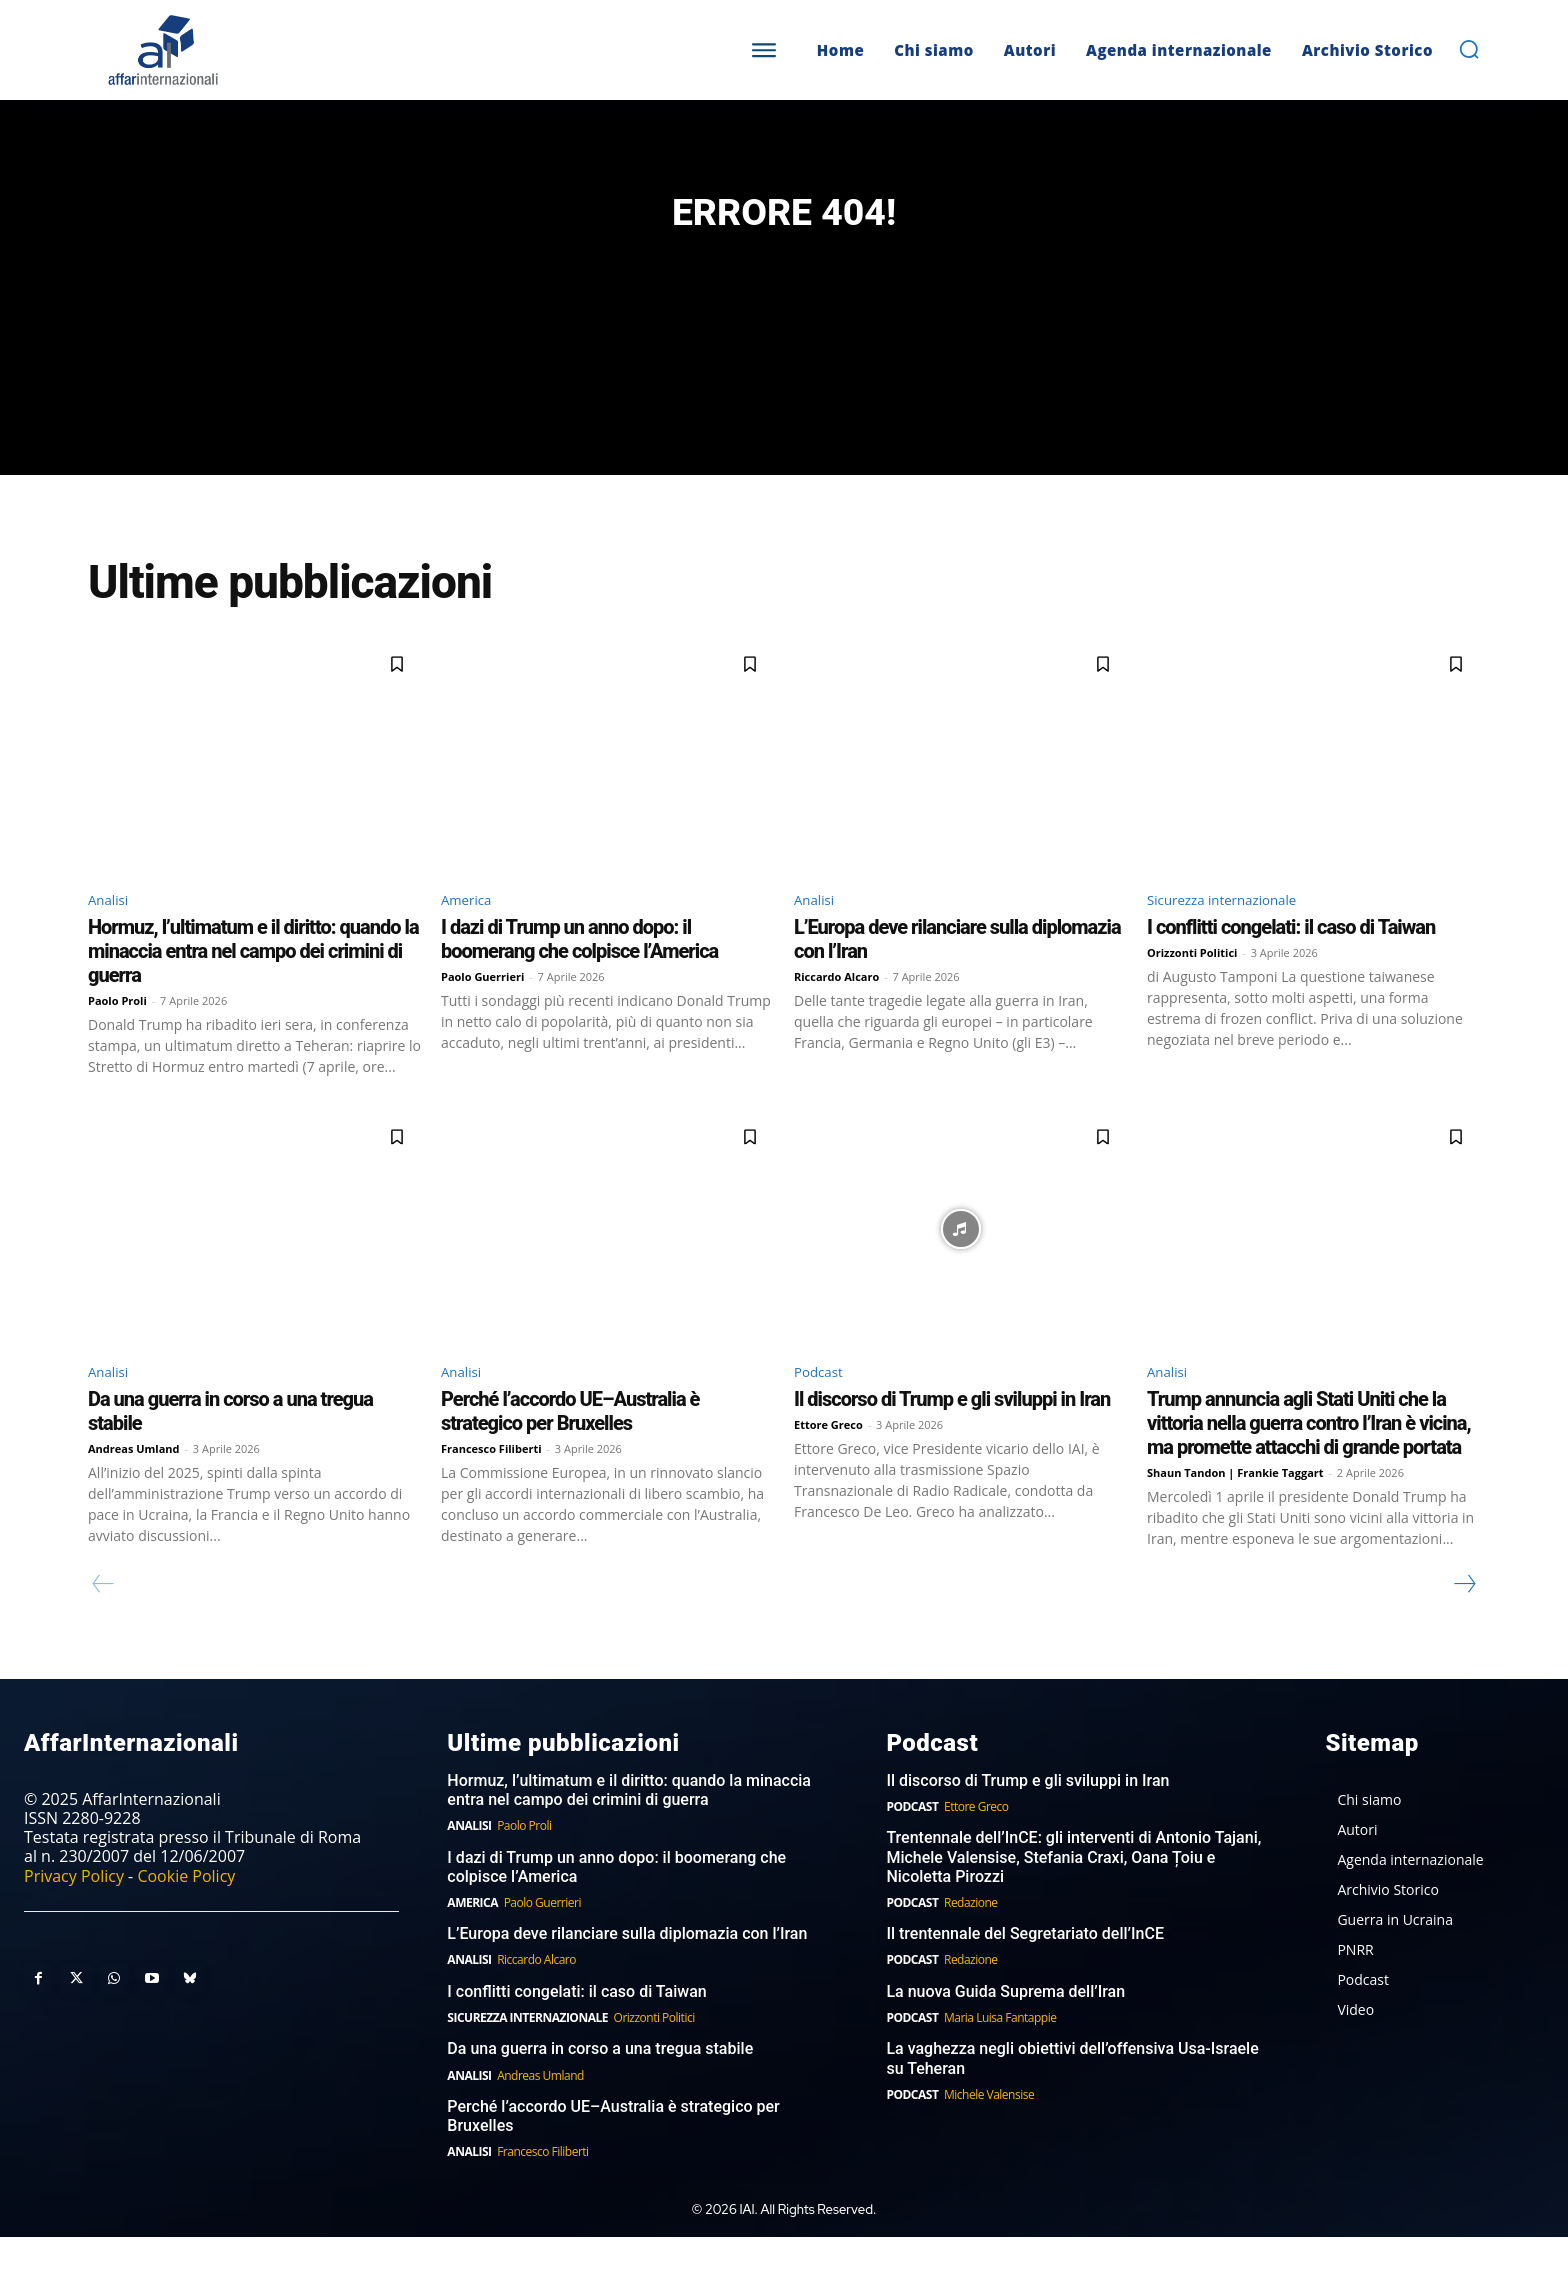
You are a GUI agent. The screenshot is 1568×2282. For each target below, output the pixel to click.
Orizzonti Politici (1192, 992)
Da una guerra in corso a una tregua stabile (600, 2093)
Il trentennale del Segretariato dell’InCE (1025, 1978)
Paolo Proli (117, 1040)
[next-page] (1464, 1628)
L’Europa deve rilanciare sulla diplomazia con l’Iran (627, 1978)
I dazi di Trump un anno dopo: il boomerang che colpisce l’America (579, 979)
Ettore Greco (828, 1468)
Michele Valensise (989, 2138)
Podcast (823, 1414)
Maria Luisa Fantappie (1000, 2061)
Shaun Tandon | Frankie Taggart (1235, 1516)
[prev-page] (103, 1628)
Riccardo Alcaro (836, 1016)
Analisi (112, 937)
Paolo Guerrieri (482, 1016)
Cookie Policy (186, 1920)
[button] (1469, 49)
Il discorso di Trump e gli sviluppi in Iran (952, 1443)
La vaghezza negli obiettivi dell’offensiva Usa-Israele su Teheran (1072, 2103)
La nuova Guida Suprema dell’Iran (1005, 2035)
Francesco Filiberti (491, 1492)
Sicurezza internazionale (1237, 937)
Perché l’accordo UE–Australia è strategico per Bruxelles (570, 1455)
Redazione (971, 1946)
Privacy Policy (74, 1920)
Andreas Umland (134, 1492)
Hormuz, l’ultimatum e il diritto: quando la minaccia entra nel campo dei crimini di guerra (253, 991)
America (471, 937)
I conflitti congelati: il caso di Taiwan (1291, 967)
